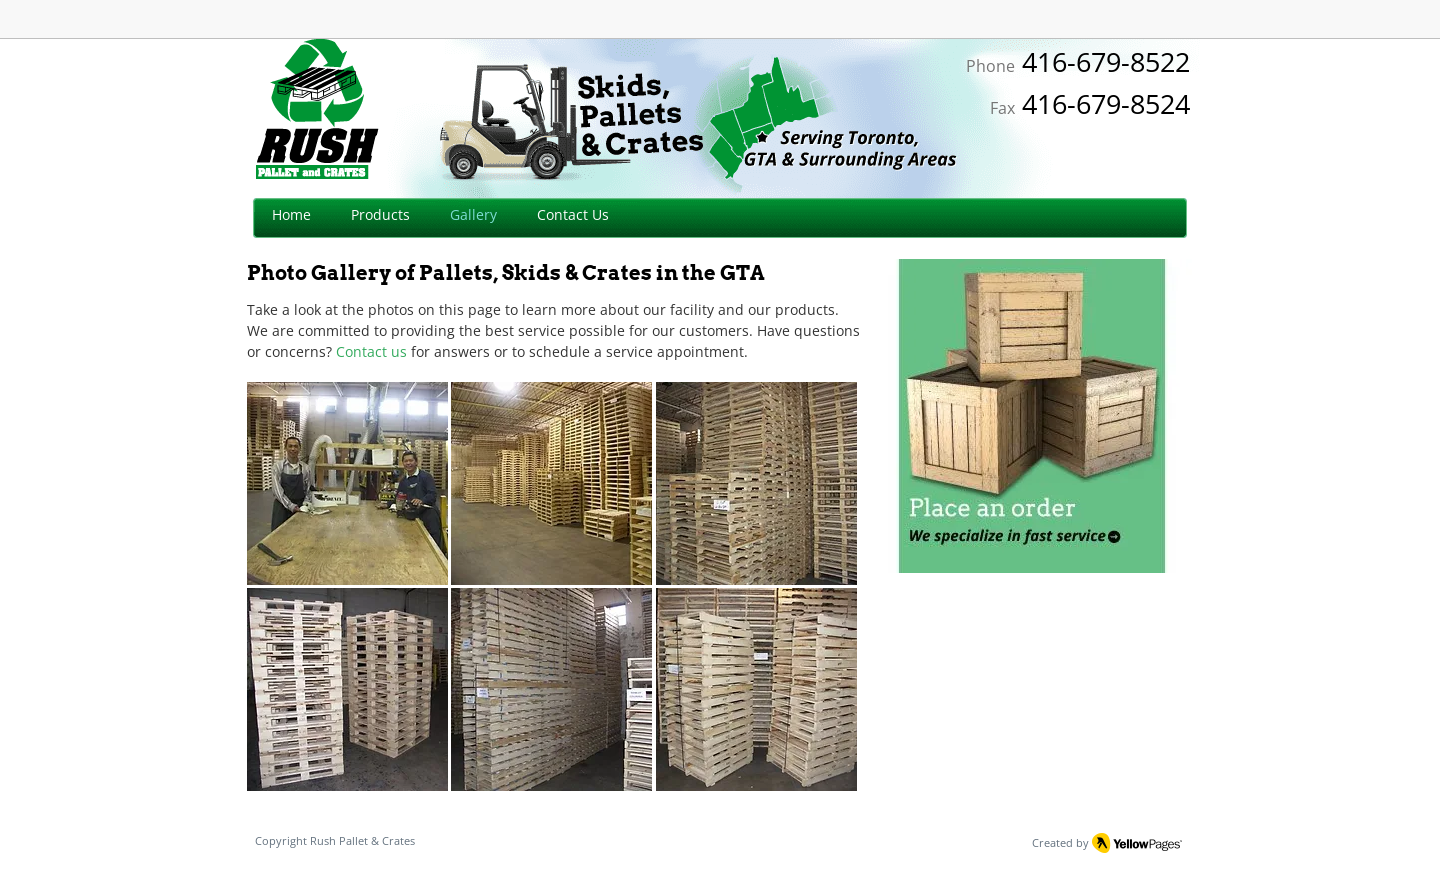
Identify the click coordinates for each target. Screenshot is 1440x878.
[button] (347, 483)
